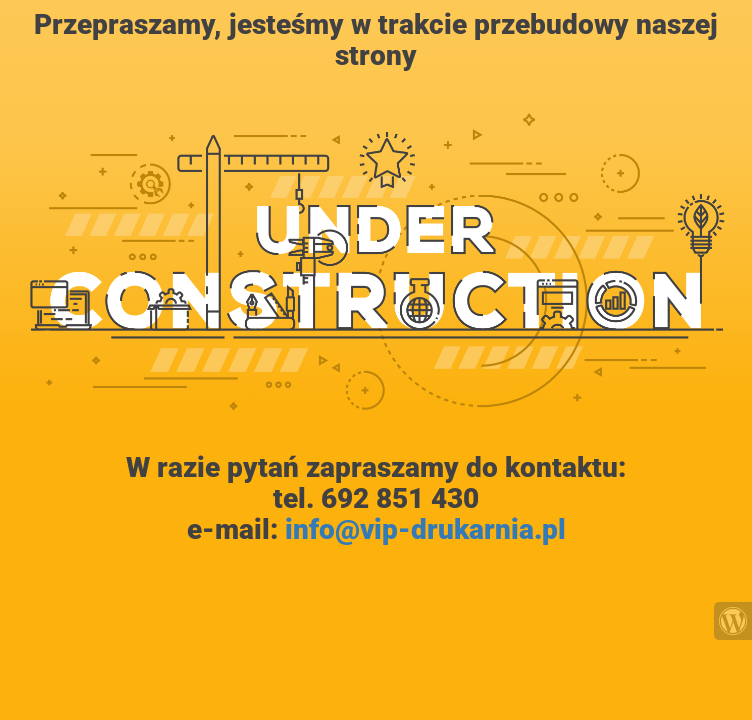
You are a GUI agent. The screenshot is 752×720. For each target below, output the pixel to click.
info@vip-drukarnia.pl (425, 529)
